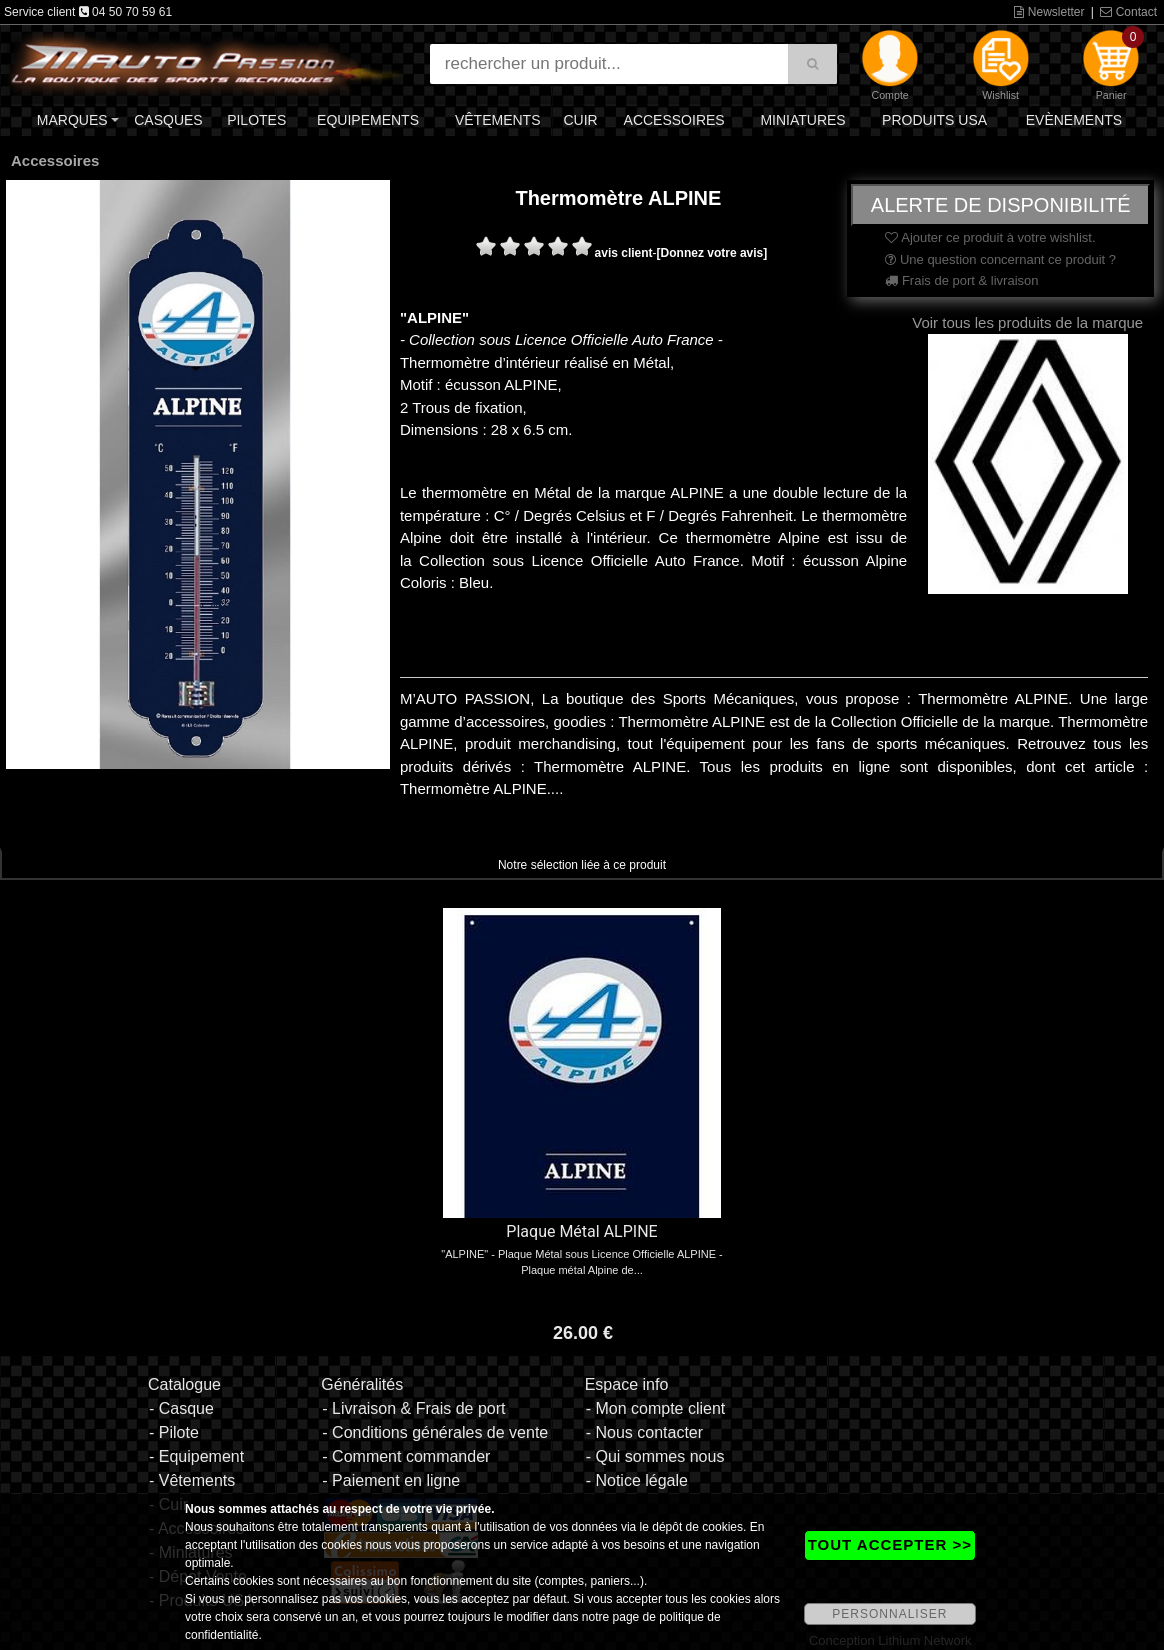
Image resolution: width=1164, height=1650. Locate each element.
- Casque (181, 1408)
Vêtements (498, 120)
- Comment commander (406, 1456)
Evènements (1074, 120)
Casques (168, 120)
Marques (72, 120)
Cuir (580, 120)
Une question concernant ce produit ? (1000, 259)
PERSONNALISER (889, 1614)
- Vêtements (192, 1480)
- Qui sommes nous (655, 1456)
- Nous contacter (644, 1432)
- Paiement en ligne (391, 1480)
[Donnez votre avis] (712, 253)
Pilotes (256, 120)
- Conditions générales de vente (435, 1432)
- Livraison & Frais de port (413, 1408)
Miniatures (802, 120)
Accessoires (674, 120)
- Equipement (196, 1456)
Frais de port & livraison (961, 280)
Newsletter (1049, 12)
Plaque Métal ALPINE (581, 1231)
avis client (624, 253)
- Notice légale (637, 1480)
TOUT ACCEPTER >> (890, 1544)
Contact (1128, 12)
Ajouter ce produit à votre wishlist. (990, 237)
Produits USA (934, 120)
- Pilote (174, 1432)
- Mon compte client (656, 1408)
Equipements (368, 120)
